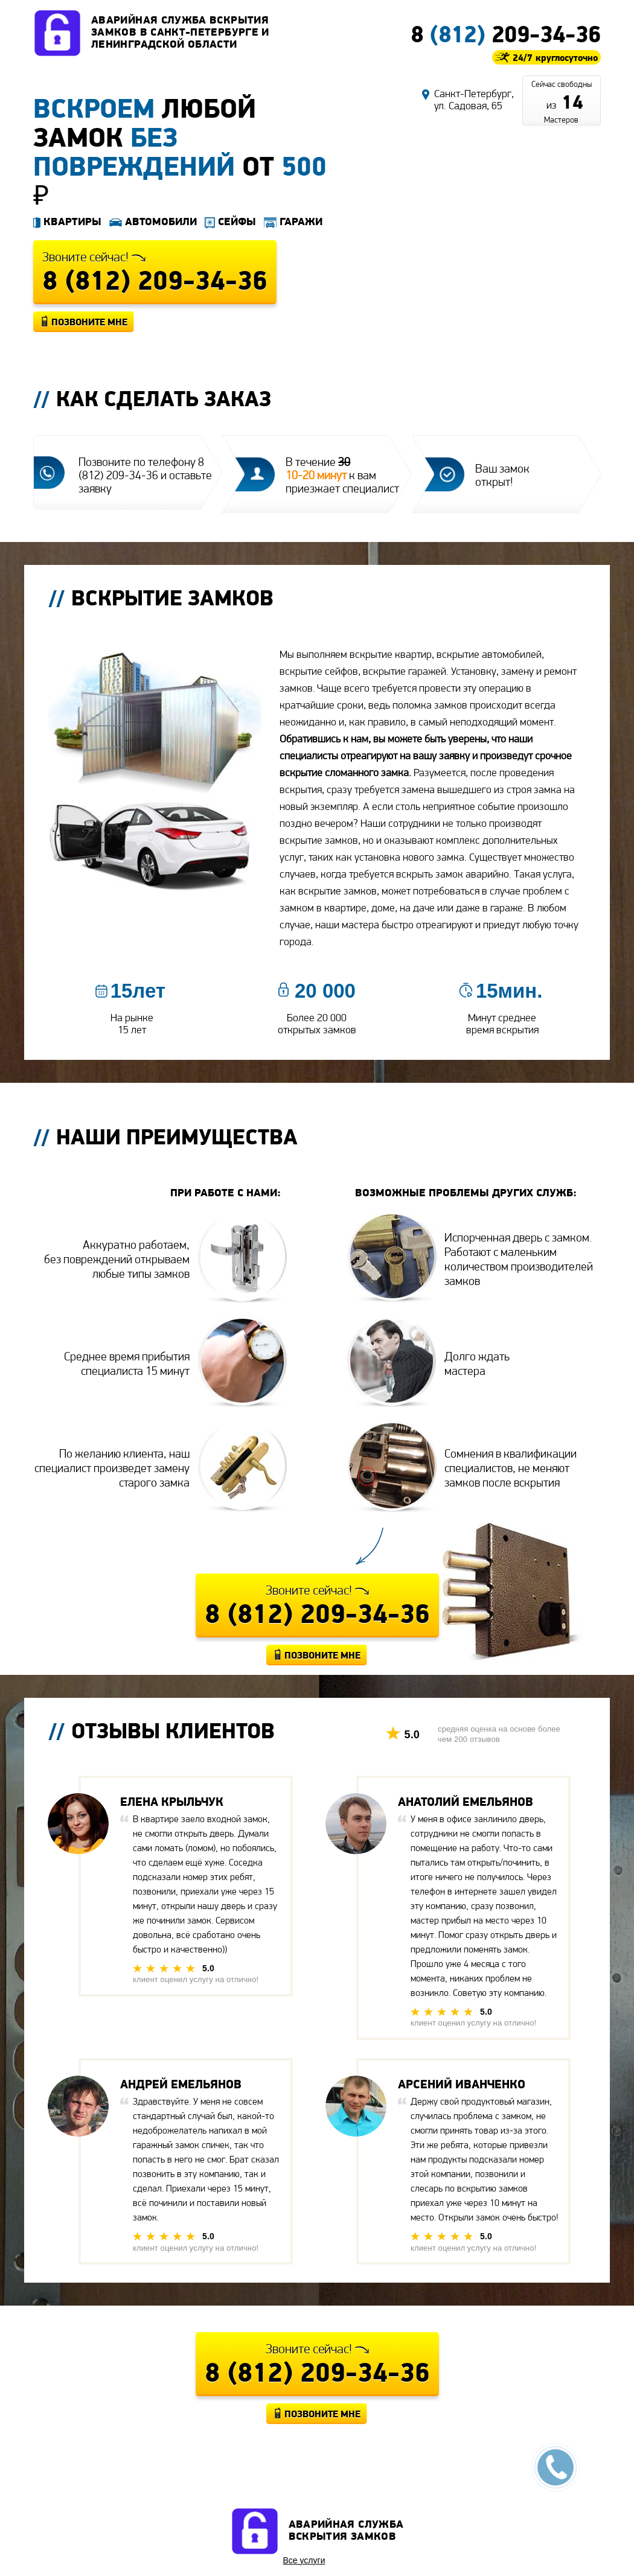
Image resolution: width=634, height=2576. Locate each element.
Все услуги (304, 2560)
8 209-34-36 (506, 34)
